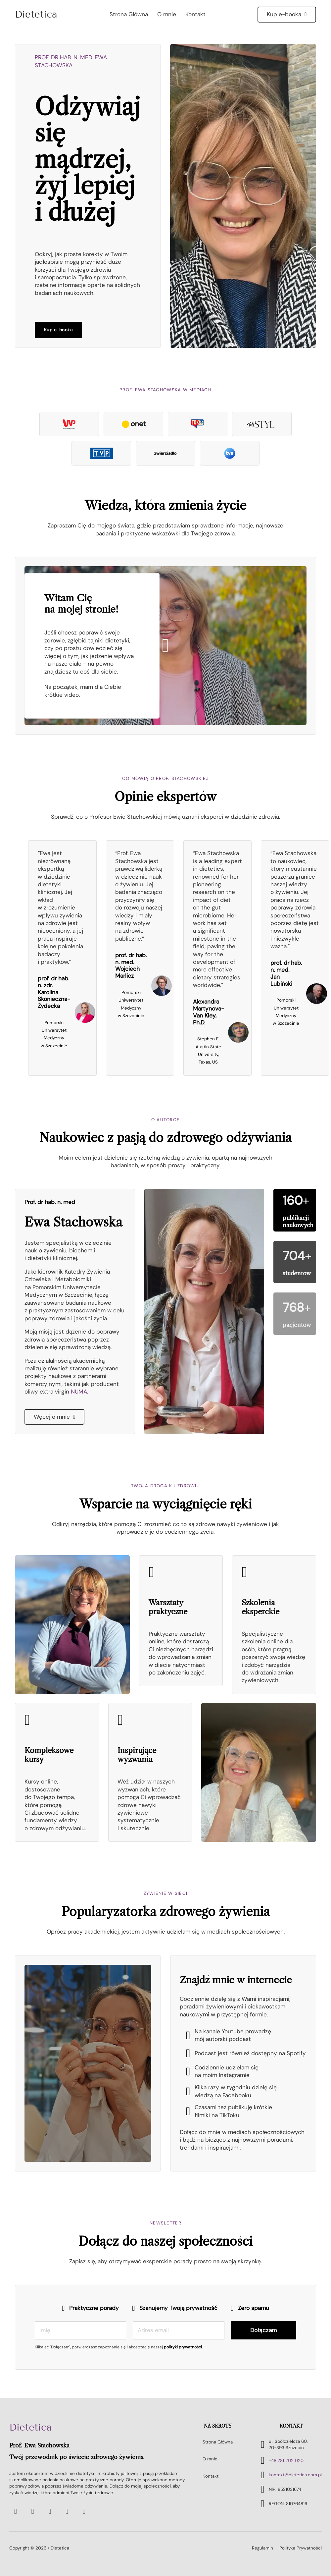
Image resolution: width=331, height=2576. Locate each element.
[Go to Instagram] (67, 2511)
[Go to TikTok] (84, 2511)
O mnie (166, 14)
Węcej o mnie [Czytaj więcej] (54, 1416)
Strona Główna (129, 14)
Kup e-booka (287, 14)
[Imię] (80, 2330)
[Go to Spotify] (32, 2511)
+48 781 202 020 (286, 2460)
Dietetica (30, 2428)
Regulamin (262, 2548)
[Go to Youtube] (15, 2511)
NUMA (79, 1391)
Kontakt (195, 14)
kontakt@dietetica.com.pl (295, 2475)
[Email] (178, 2330)
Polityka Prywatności (300, 2548)
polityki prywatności (183, 2347)
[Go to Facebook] (49, 2511)
